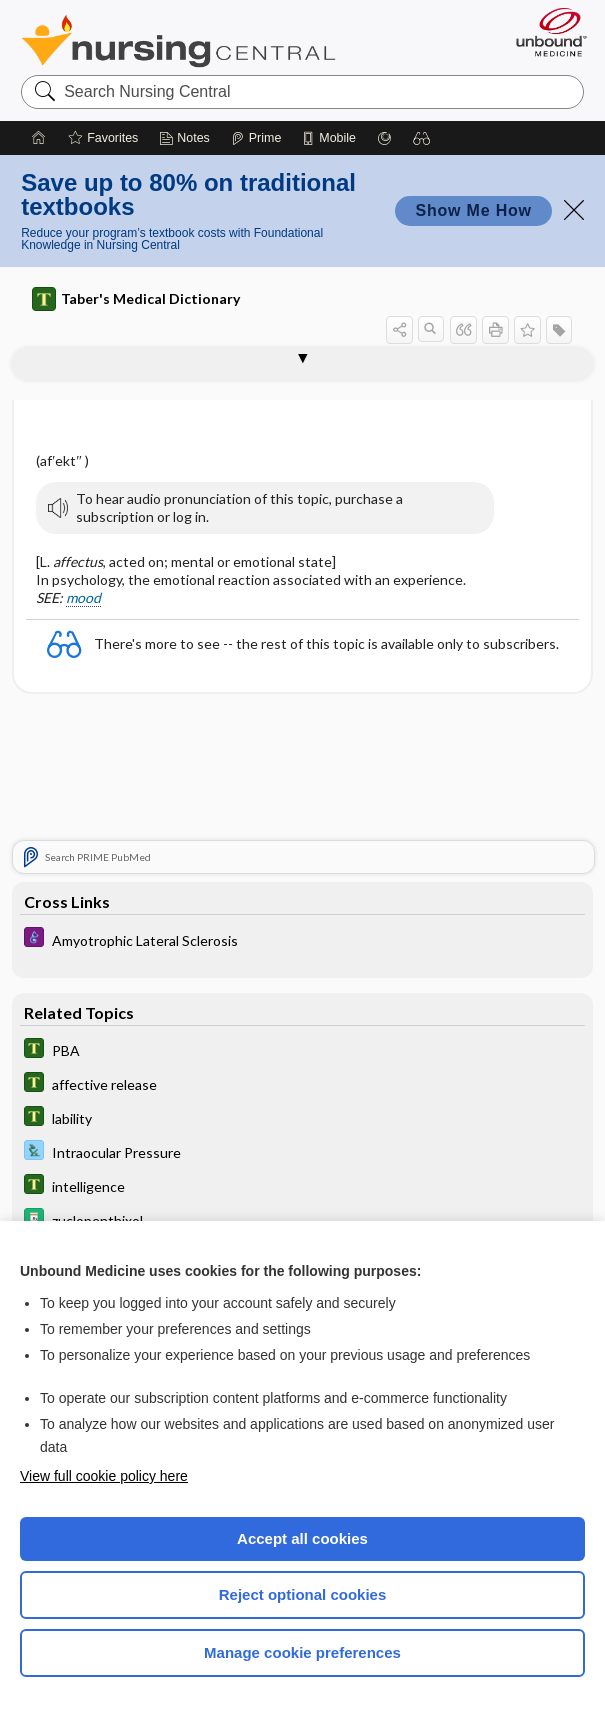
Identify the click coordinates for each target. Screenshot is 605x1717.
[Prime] (256, 138)
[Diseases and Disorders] (302, 939)
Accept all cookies (302, 1538)
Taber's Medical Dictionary (136, 299)
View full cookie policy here (104, 1476)
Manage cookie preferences (302, 1652)
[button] (422, 138)
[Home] (39, 138)
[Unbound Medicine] (545, 32)
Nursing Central (178, 41)
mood (83, 597)
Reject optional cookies (303, 1594)
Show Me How (473, 210)
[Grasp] (384, 138)
